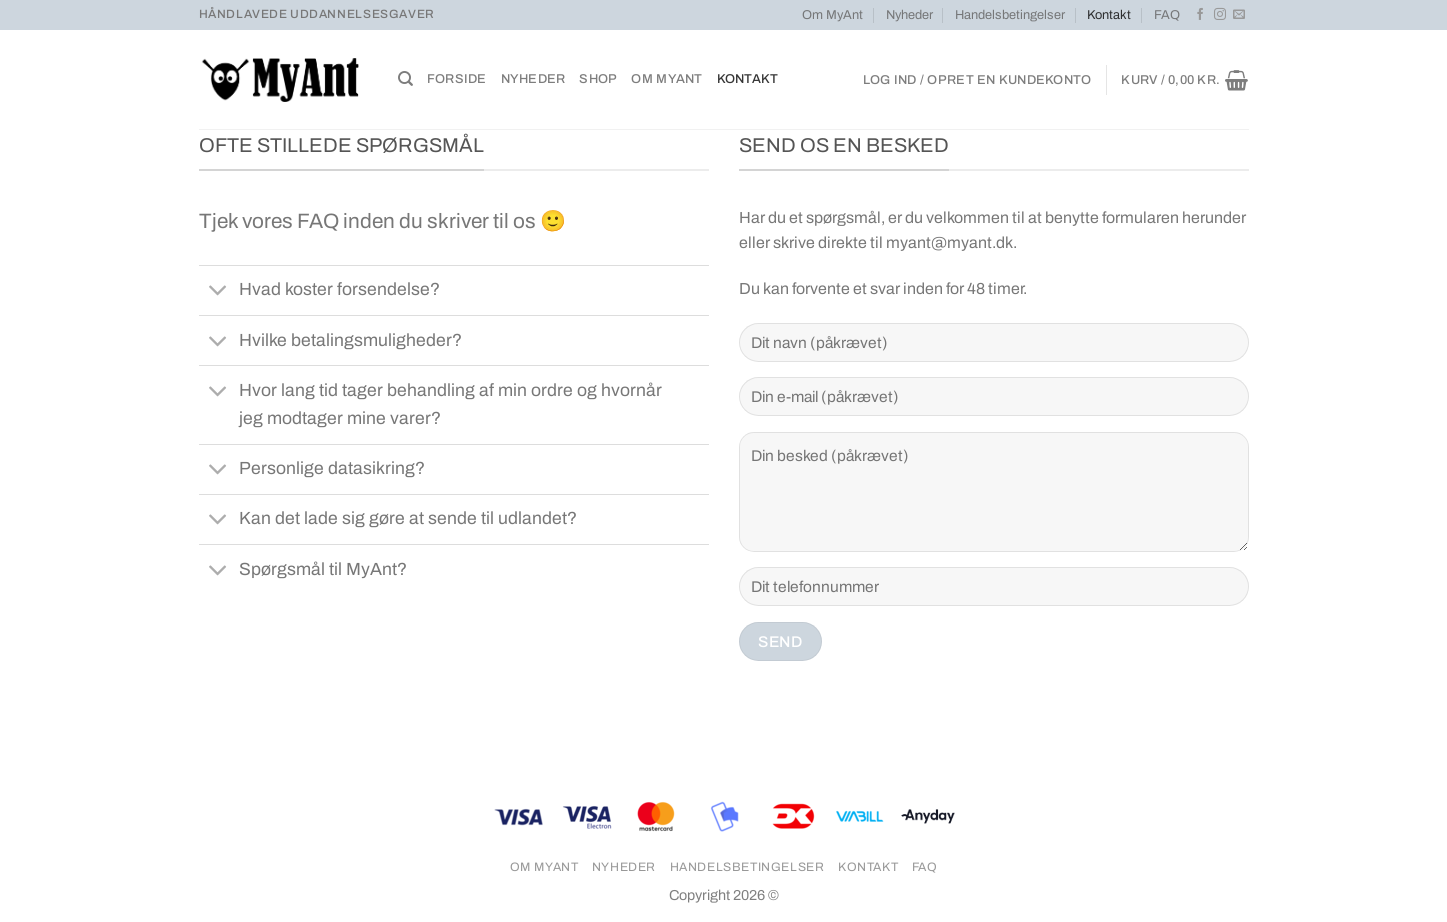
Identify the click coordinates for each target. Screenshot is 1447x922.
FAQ (1167, 15)
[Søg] (405, 79)
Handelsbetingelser (1010, 15)
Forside (457, 79)
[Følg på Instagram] (1220, 15)
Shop (598, 79)
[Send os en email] (1239, 15)
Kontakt (1109, 15)
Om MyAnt (832, 15)
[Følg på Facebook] (1200, 15)
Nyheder (909, 15)
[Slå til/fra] (218, 292)
